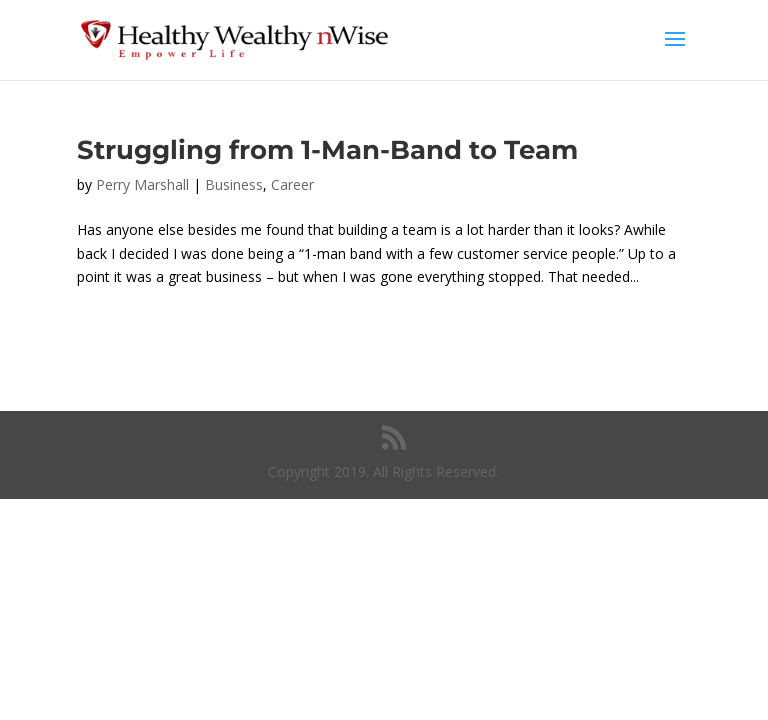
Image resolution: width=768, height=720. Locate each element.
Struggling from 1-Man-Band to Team (327, 150)
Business (234, 184)
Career (292, 184)
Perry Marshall (142, 184)
